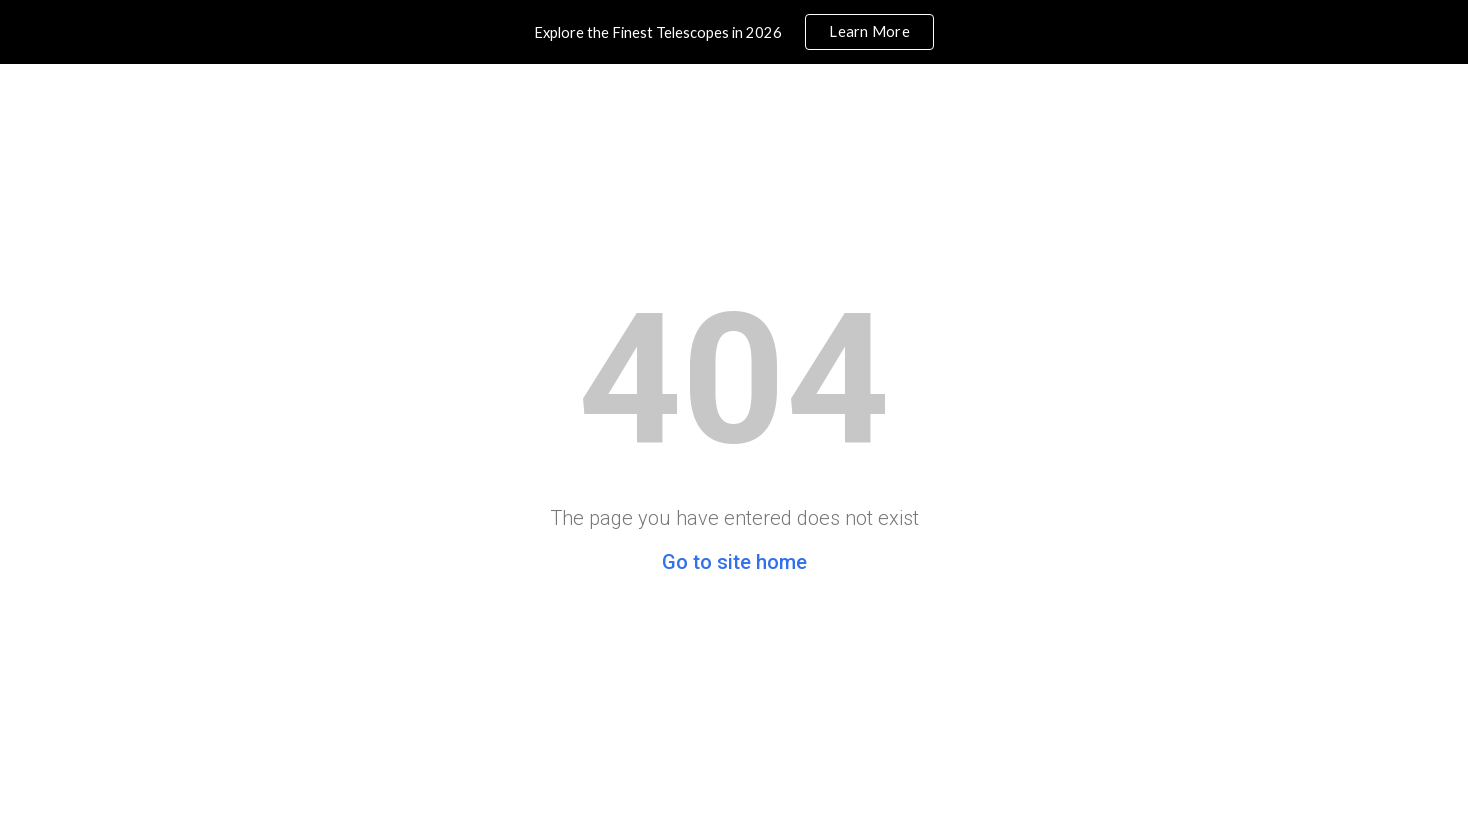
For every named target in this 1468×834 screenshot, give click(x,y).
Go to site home (734, 562)
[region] (734, 32)
